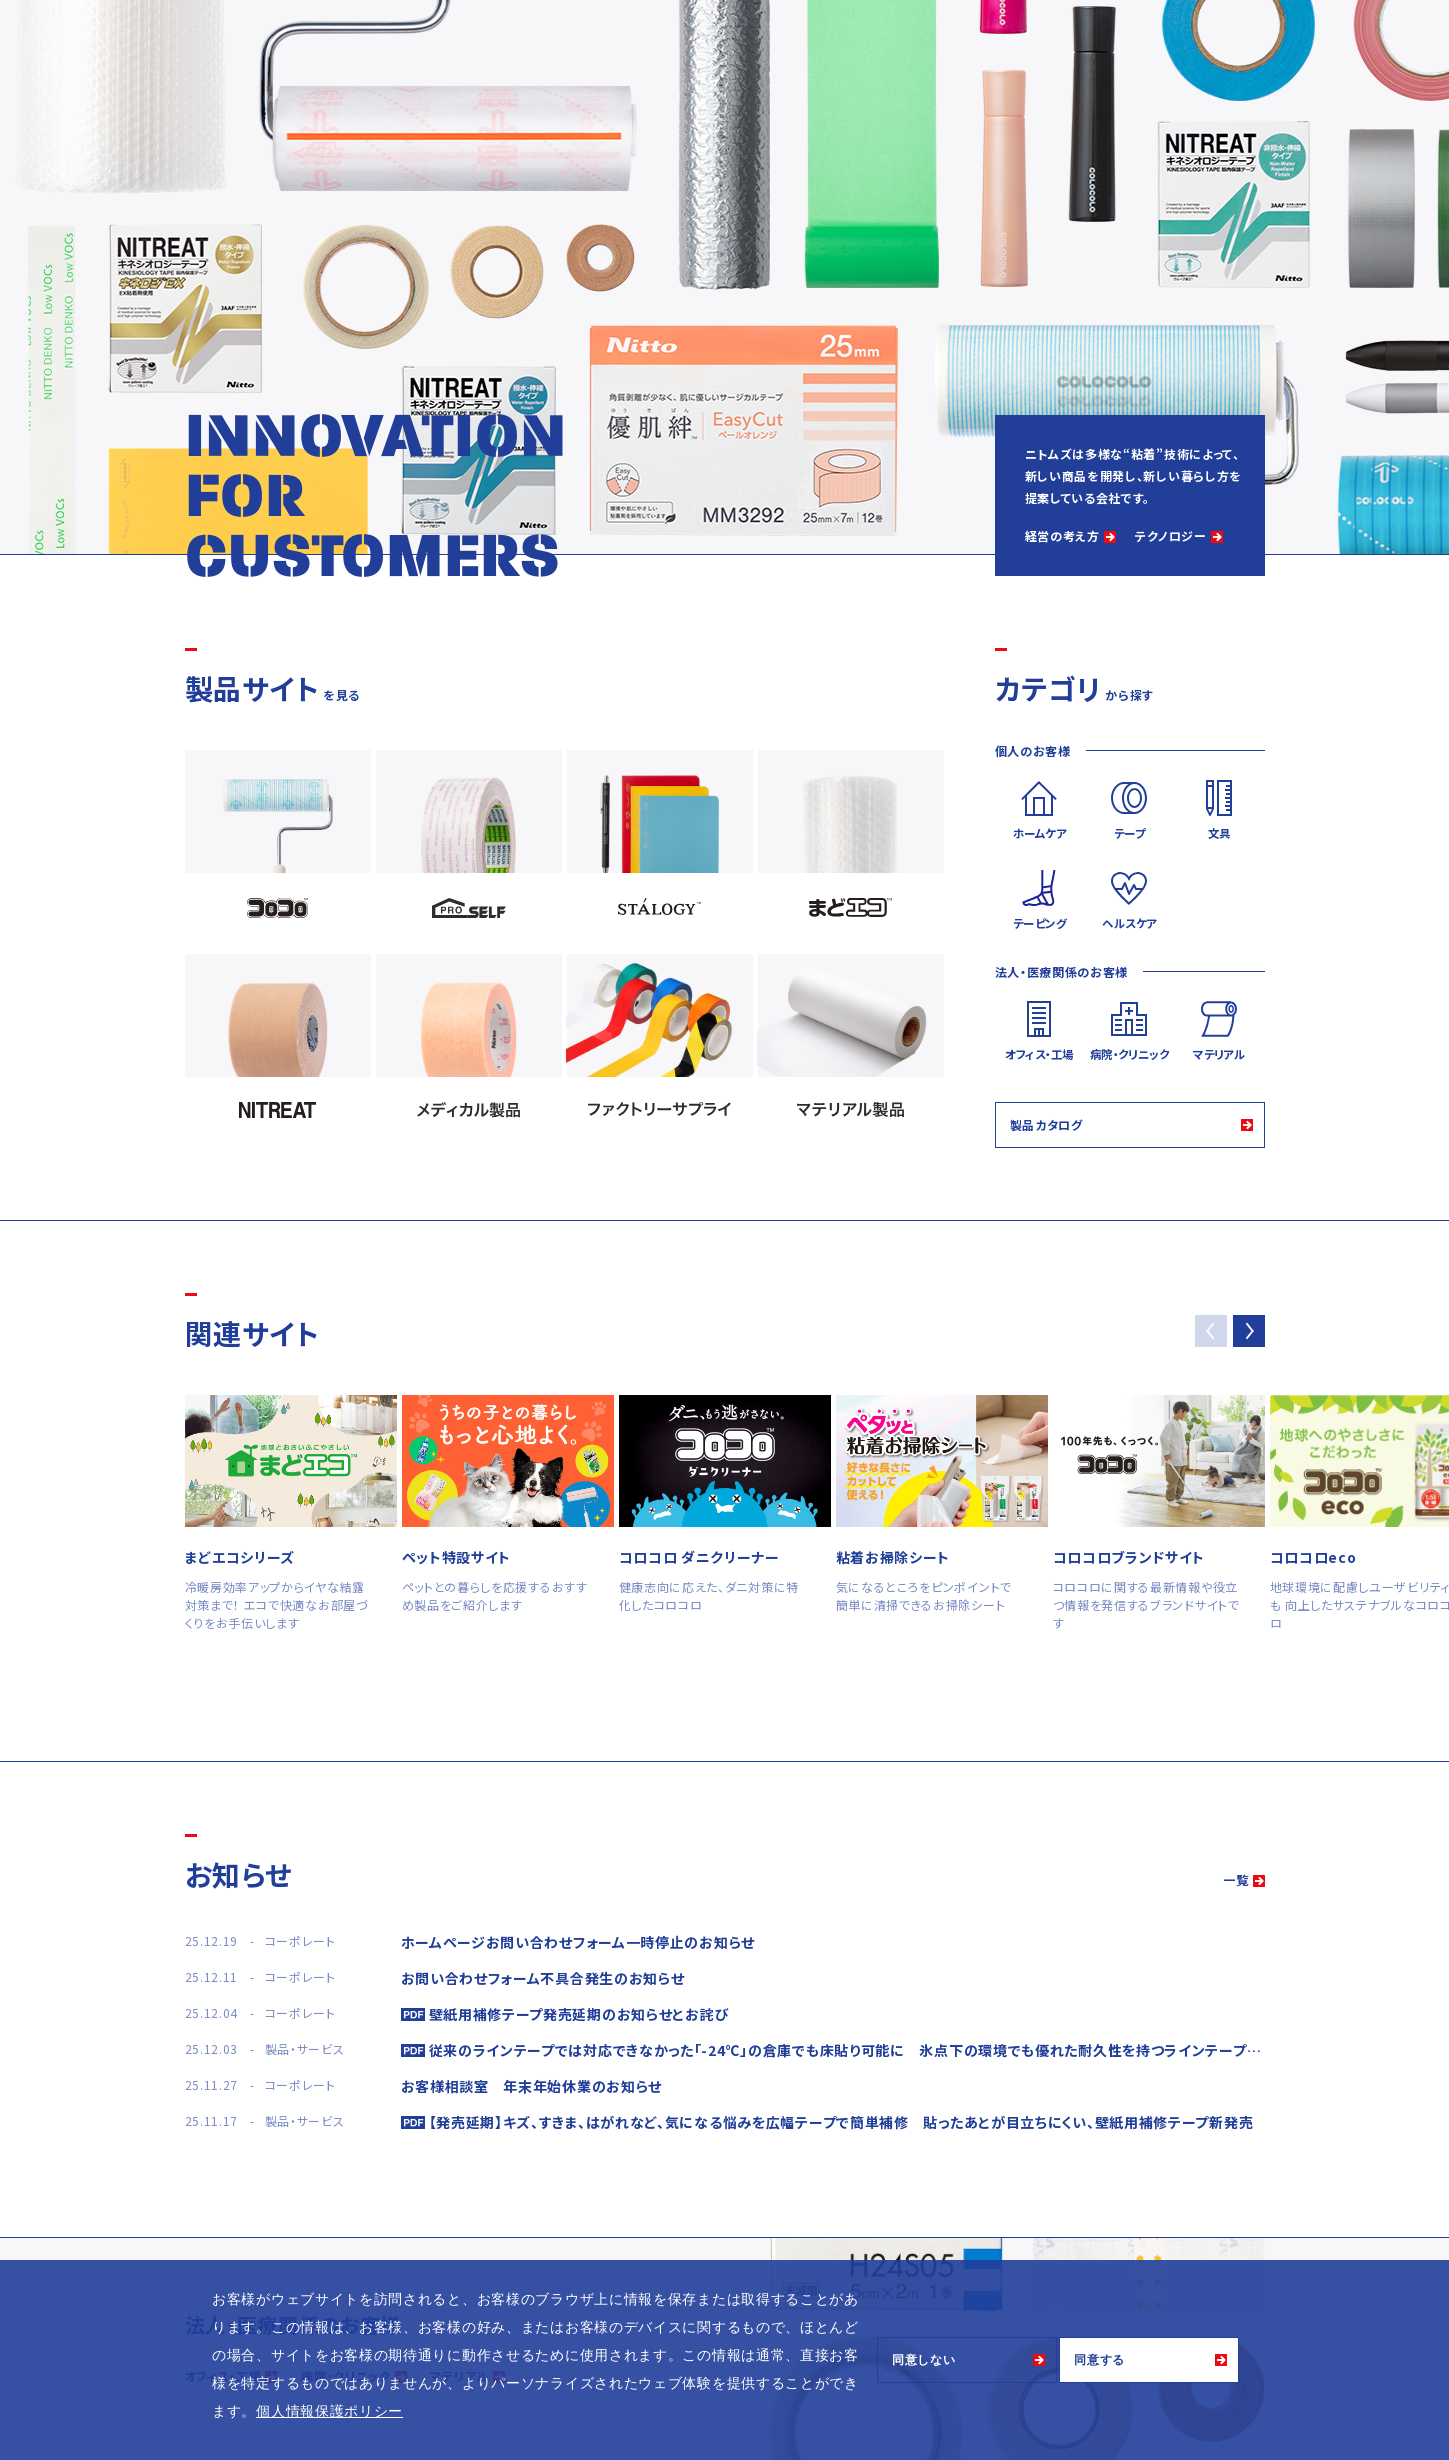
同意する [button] (1099, 2360)
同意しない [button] (924, 2360)
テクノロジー (1170, 535)
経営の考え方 (1062, 535)
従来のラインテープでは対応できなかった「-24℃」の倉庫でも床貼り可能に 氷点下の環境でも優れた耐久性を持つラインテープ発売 (852, 2050)
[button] (1249, 1331)
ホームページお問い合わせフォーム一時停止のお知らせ (578, 1942)
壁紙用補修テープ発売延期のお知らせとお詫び (579, 2014)
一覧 (1235, 1879)
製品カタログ (1046, 1124)
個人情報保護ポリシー (329, 2411)
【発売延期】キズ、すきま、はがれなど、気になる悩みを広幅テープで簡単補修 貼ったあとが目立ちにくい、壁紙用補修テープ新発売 (841, 2122)
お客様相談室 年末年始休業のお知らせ (532, 2086)
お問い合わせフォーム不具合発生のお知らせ (543, 1978)
